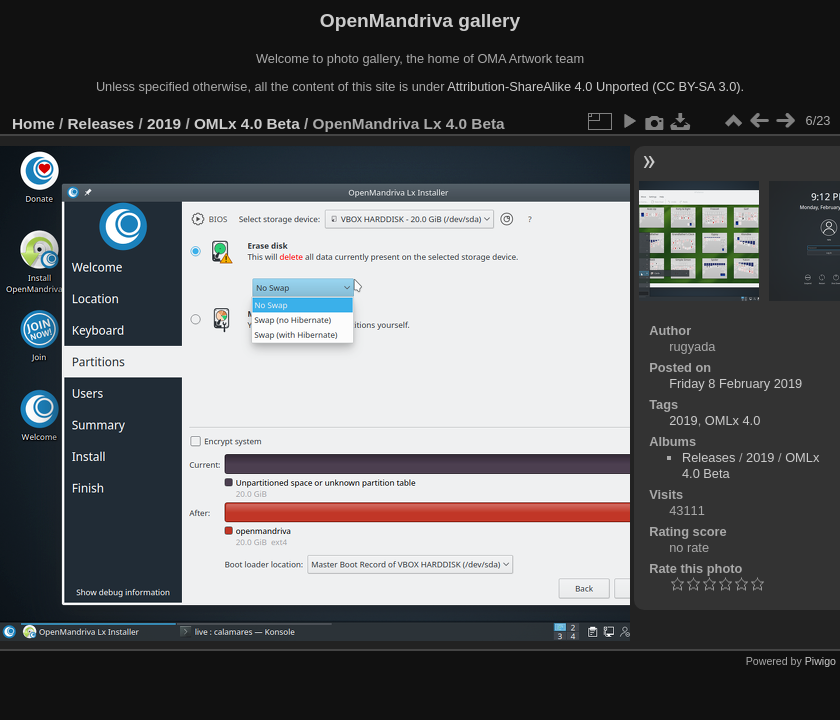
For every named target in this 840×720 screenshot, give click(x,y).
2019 (164, 123)
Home (33, 123)
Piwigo (820, 661)
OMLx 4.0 (732, 420)
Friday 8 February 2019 (735, 383)
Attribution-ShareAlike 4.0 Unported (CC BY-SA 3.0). (595, 86)
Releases (101, 123)
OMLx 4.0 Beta (247, 123)
